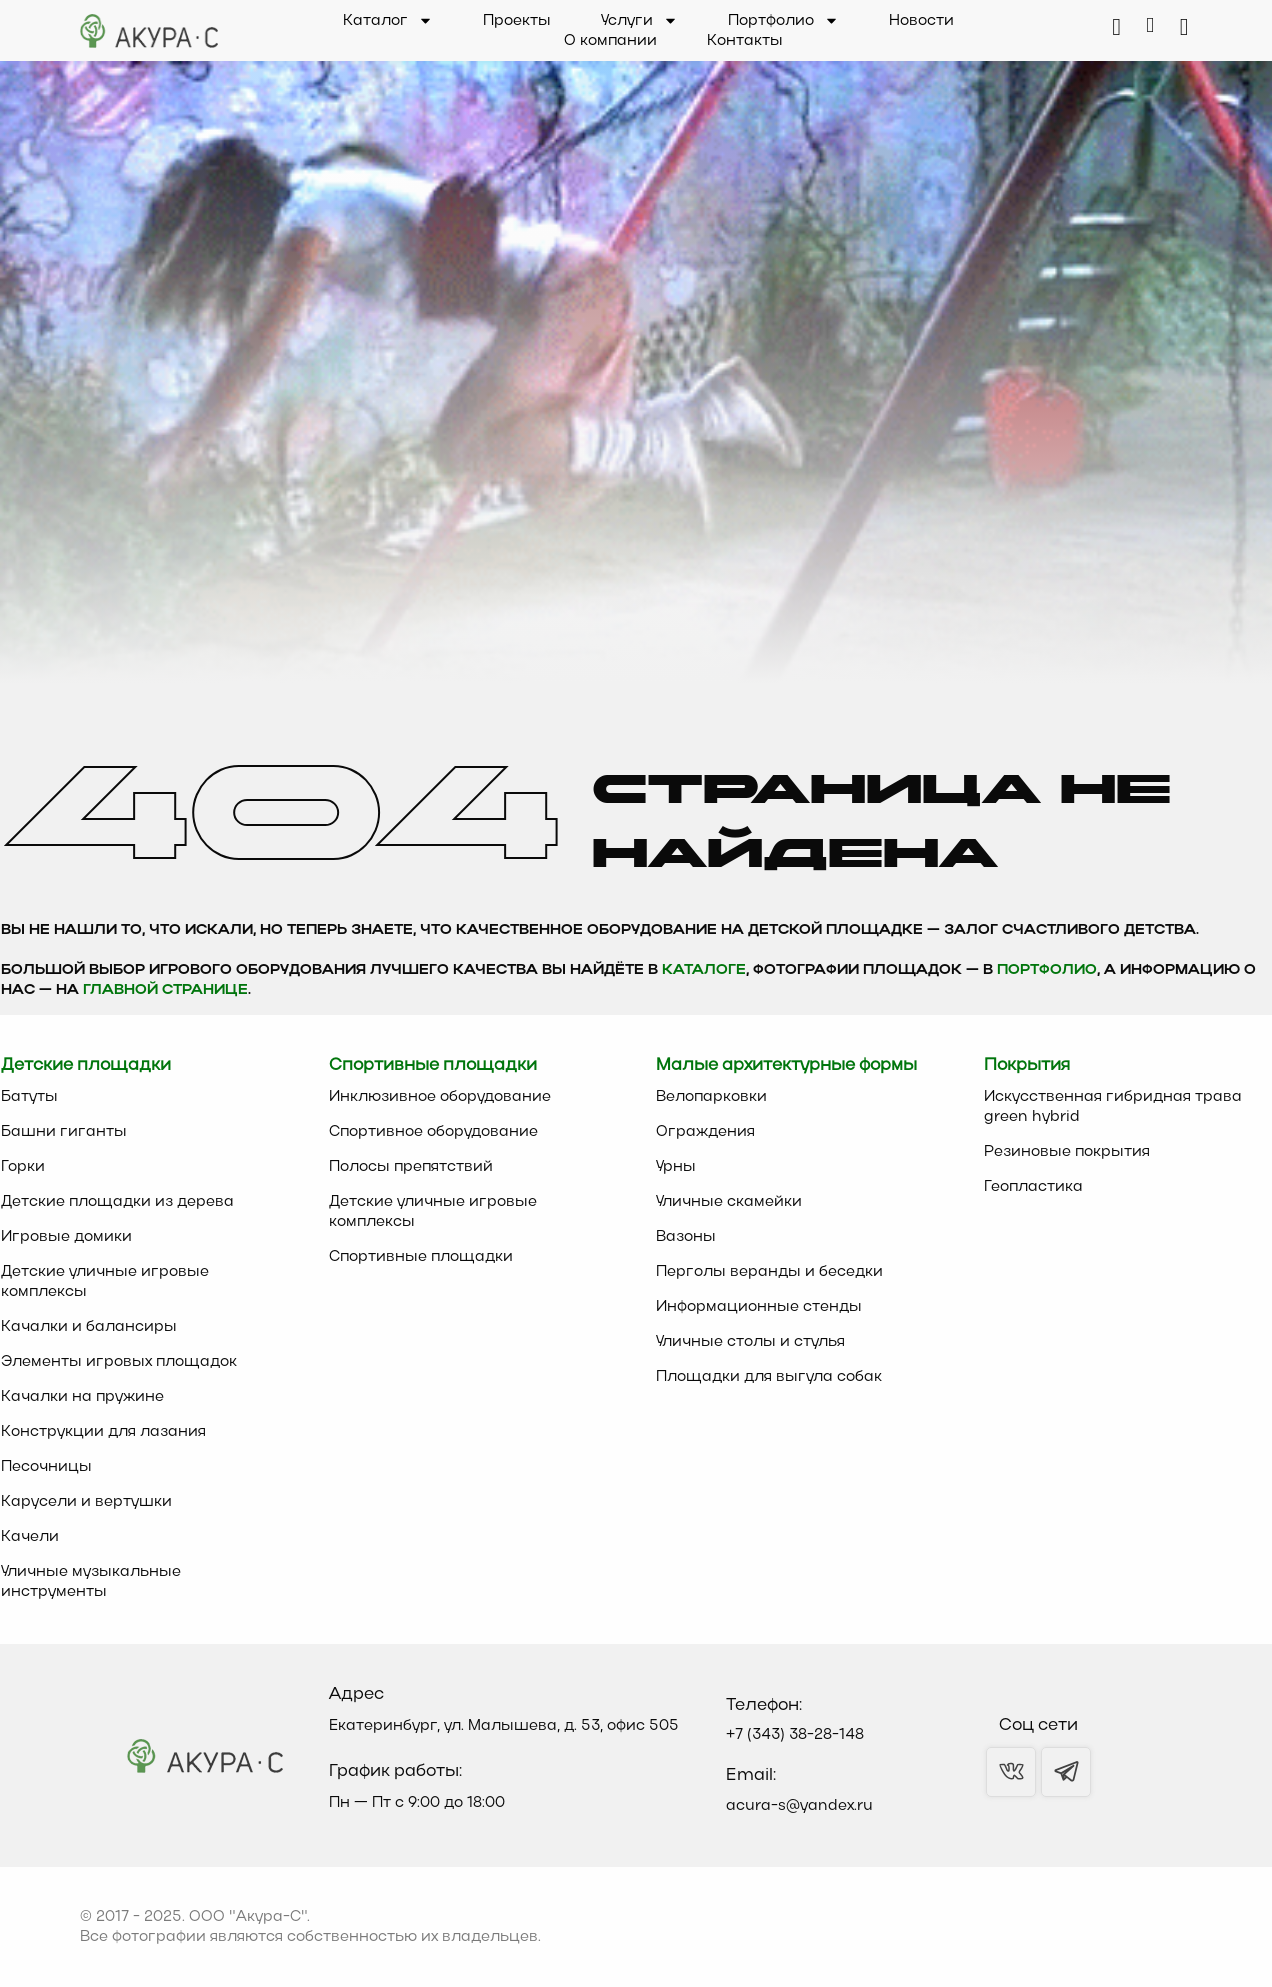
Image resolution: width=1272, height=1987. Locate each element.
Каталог (388, 21)
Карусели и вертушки (86, 1502)
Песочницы (46, 1467)
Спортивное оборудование (433, 1132)
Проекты (517, 21)
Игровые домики (66, 1237)
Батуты (29, 1097)
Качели (30, 1537)
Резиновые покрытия (1067, 1152)
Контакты (745, 41)
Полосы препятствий (411, 1167)
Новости (921, 21)
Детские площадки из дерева (117, 1202)
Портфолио (783, 21)
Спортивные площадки (421, 1257)
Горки (23, 1167)
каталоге (704, 970)
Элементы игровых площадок (119, 1362)
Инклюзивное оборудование (440, 1097)
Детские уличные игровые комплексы (105, 1282)
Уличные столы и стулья (750, 1342)
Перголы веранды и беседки (769, 1272)
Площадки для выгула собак (769, 1377)
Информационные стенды (759, 1307)
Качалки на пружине (82, 1397)
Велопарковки (711, 1097)
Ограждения (705, 1132)
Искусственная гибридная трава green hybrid (1113, 1107)
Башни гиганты (64, 1132)
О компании (610, 41)
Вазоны (686, 1237)
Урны (676, 1167)
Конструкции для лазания (103, 1432)
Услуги (639, 21)
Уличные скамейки (729, 1202)
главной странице (165, 990)
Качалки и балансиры (89, 1327)
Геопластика (1033, 1187)
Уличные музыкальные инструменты (91, 1582)
